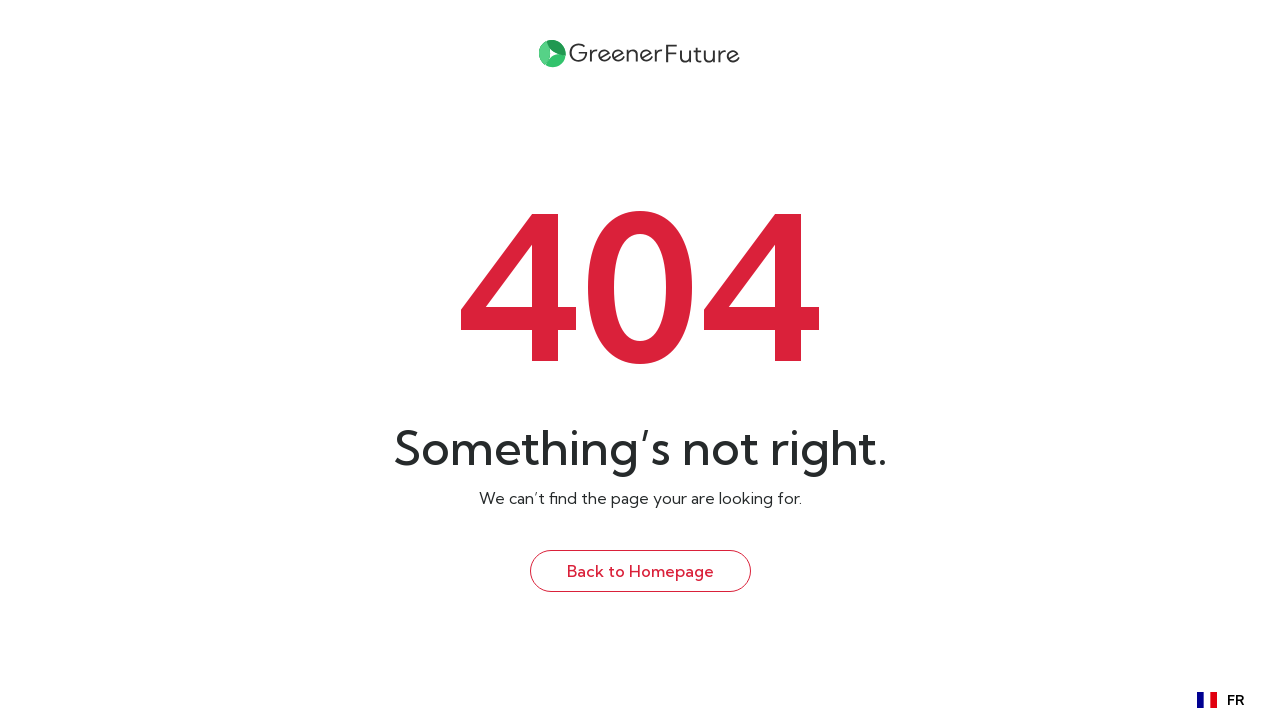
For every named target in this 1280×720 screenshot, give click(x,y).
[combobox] (1221, 700)
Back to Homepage (640, 571)
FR (1221, 700)
